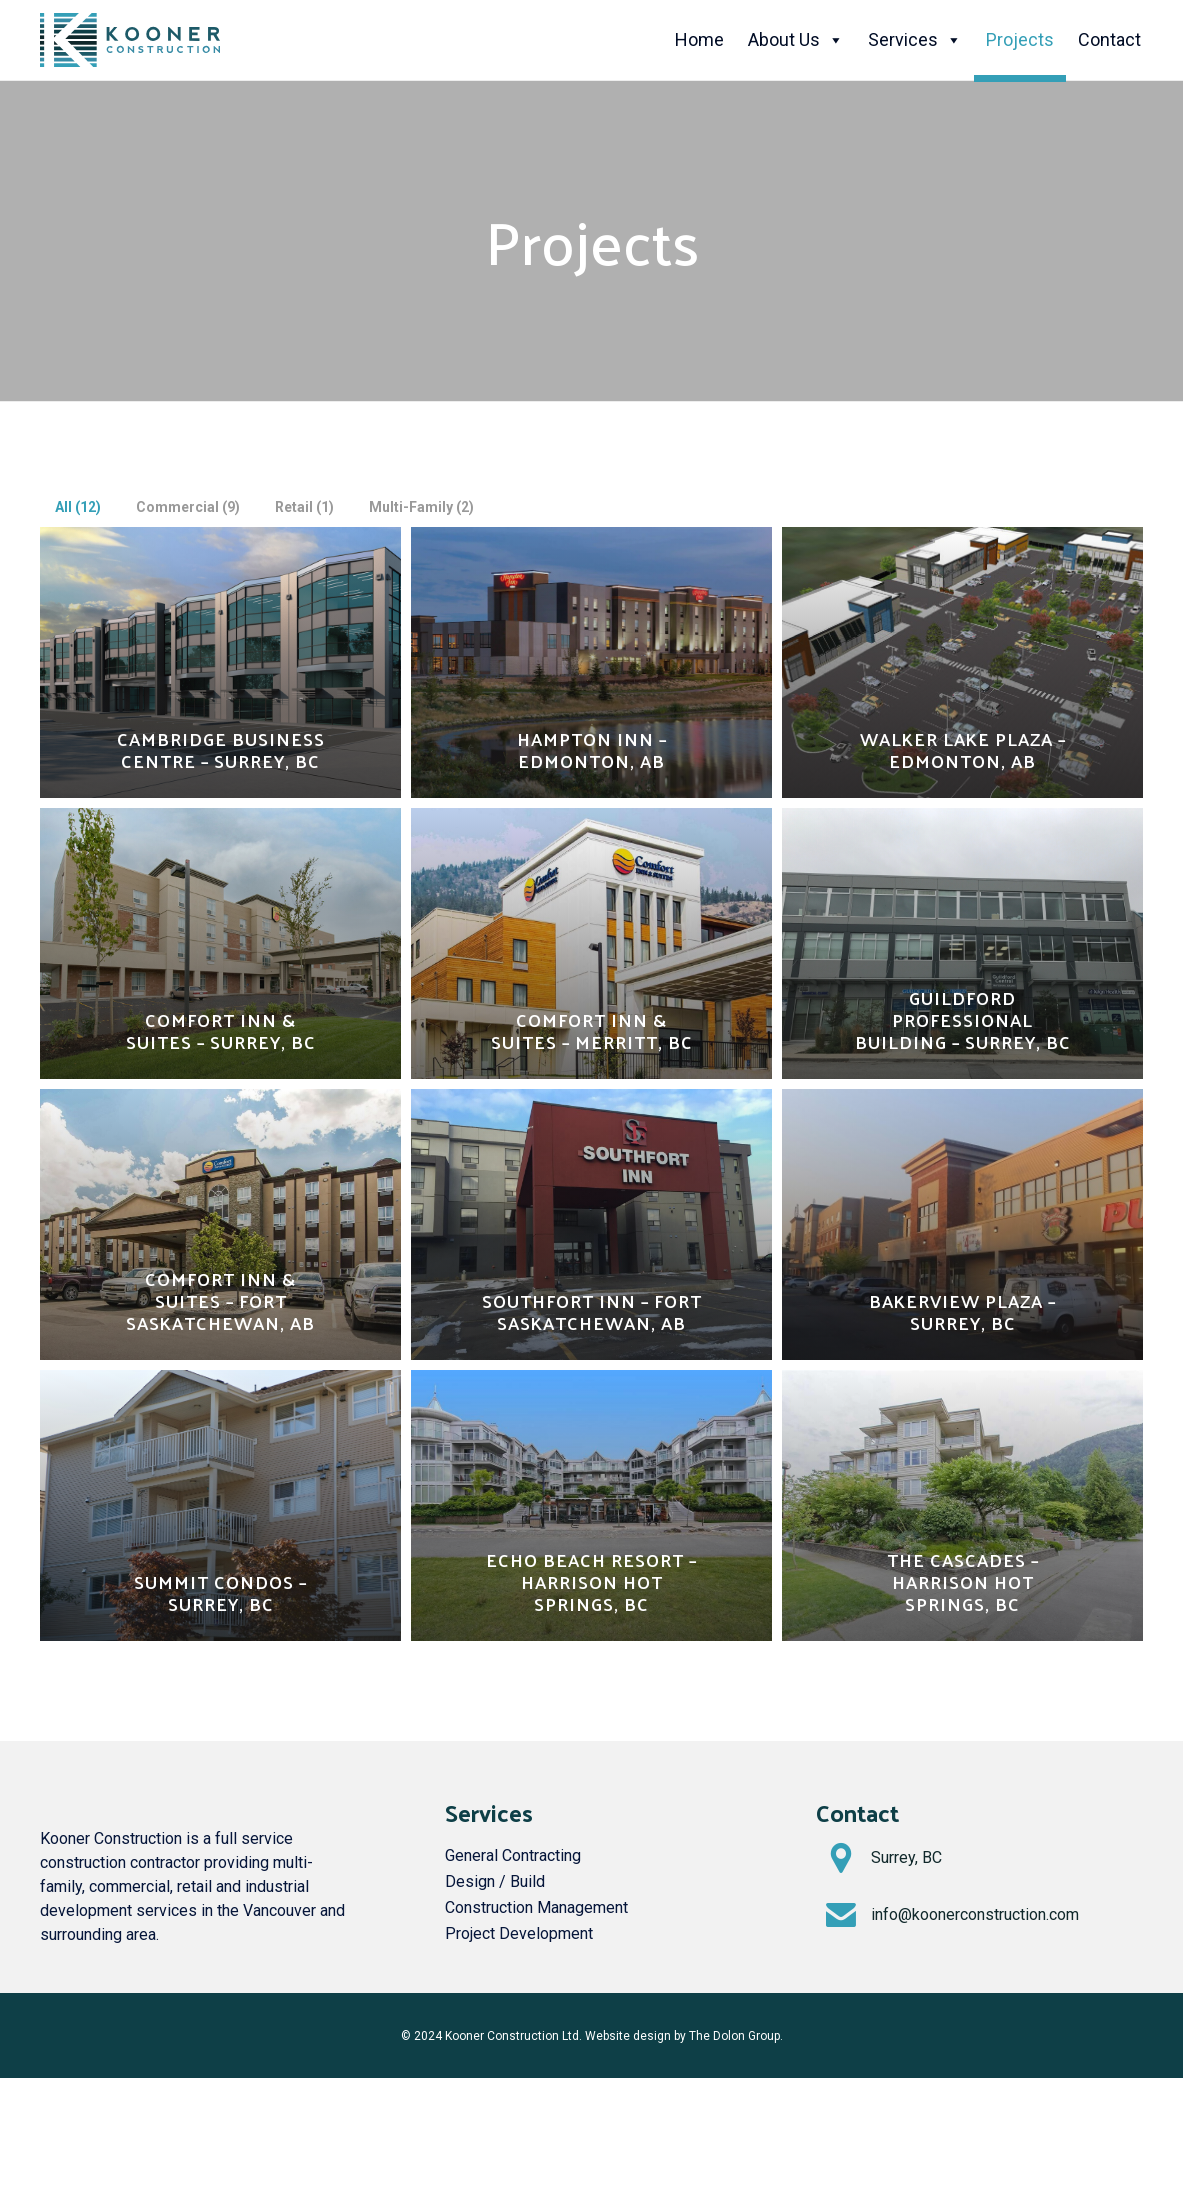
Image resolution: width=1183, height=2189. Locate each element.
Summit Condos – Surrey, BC (220, 1593)
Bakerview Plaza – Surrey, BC (962, 1312)
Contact (1109, 39)
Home (699, 39)
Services (915, 40)
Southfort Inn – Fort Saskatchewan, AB (592, 1312)
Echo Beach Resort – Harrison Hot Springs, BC (591, 1582)
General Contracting (513, 1855)
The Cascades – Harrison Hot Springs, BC (963, 1582)
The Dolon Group (734, 2036)
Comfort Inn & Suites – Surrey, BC (221, 1031)
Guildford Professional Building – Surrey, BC (963, 1020)
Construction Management (536, 1907)
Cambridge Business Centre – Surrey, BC (221, 750)
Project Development (519, 1933)
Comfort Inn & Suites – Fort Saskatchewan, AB (220, 1301)
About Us (796, 40)
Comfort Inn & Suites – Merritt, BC (592, 1031)
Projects (1020, 39)
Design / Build (495, 1881)
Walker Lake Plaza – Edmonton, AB (963, 750)
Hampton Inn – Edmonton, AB (592, 750)
